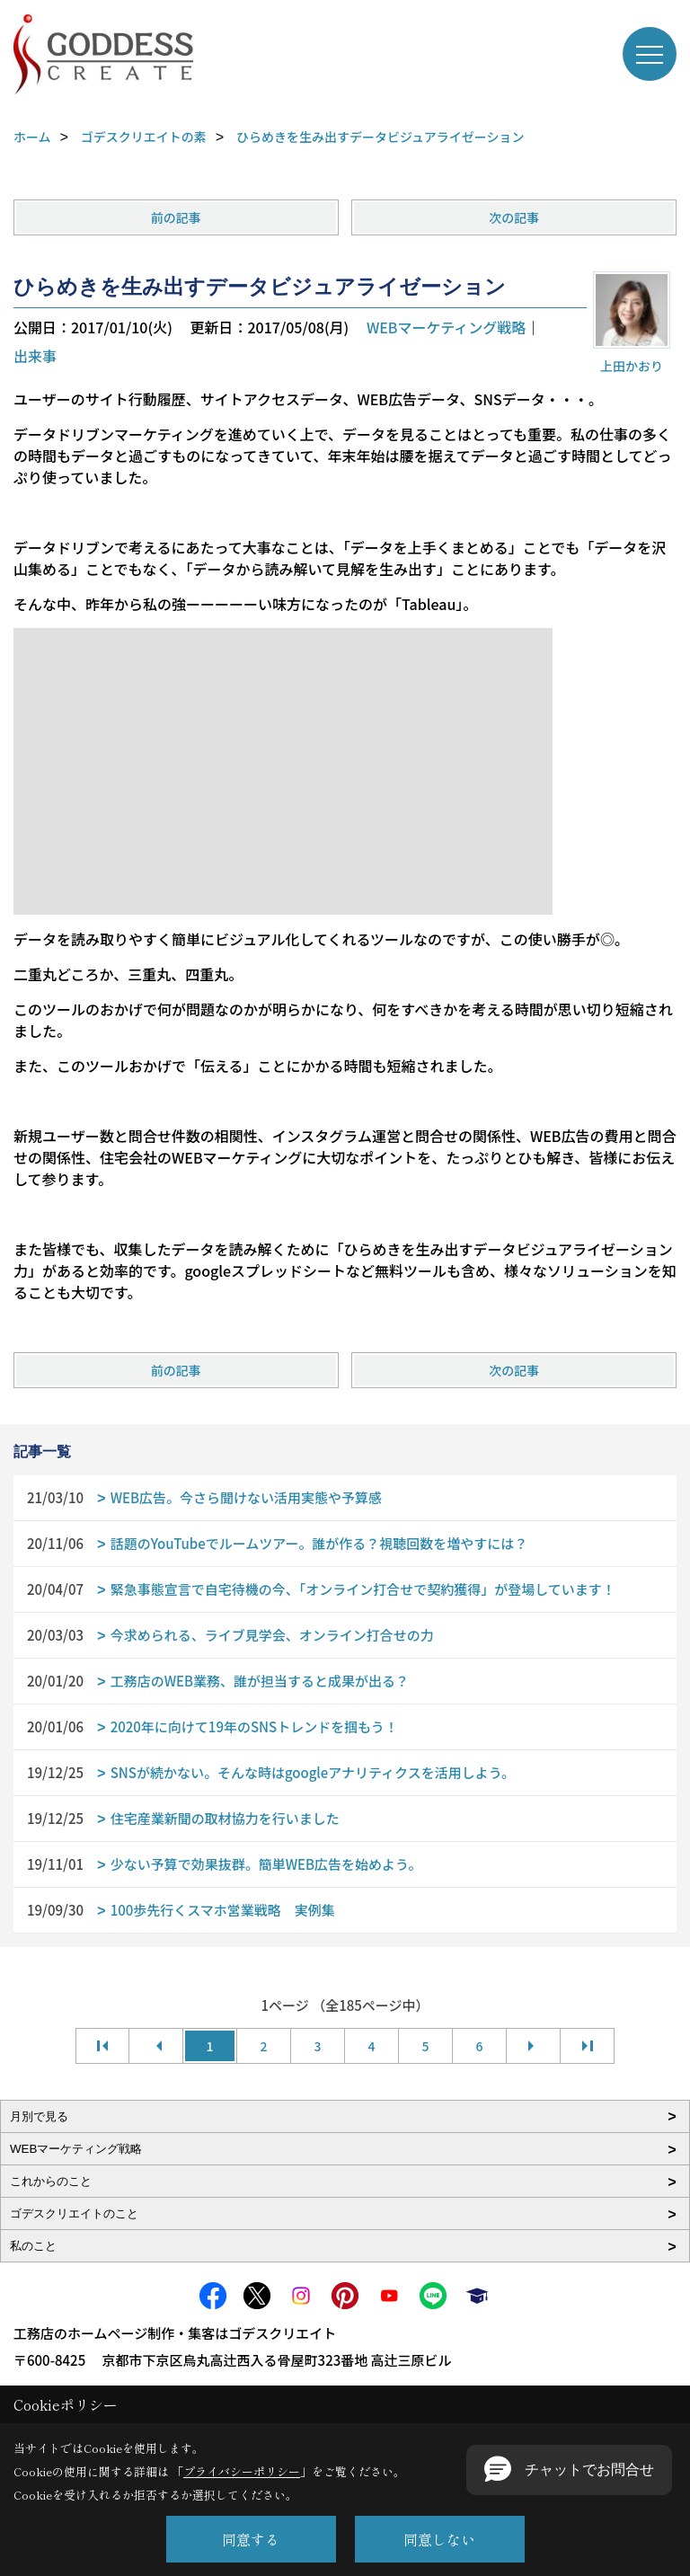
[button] (569, 2470)
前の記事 (176, 217)
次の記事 (514, 217)
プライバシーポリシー (241, 2471)
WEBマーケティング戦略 (446, 327)
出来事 (35, 356)
